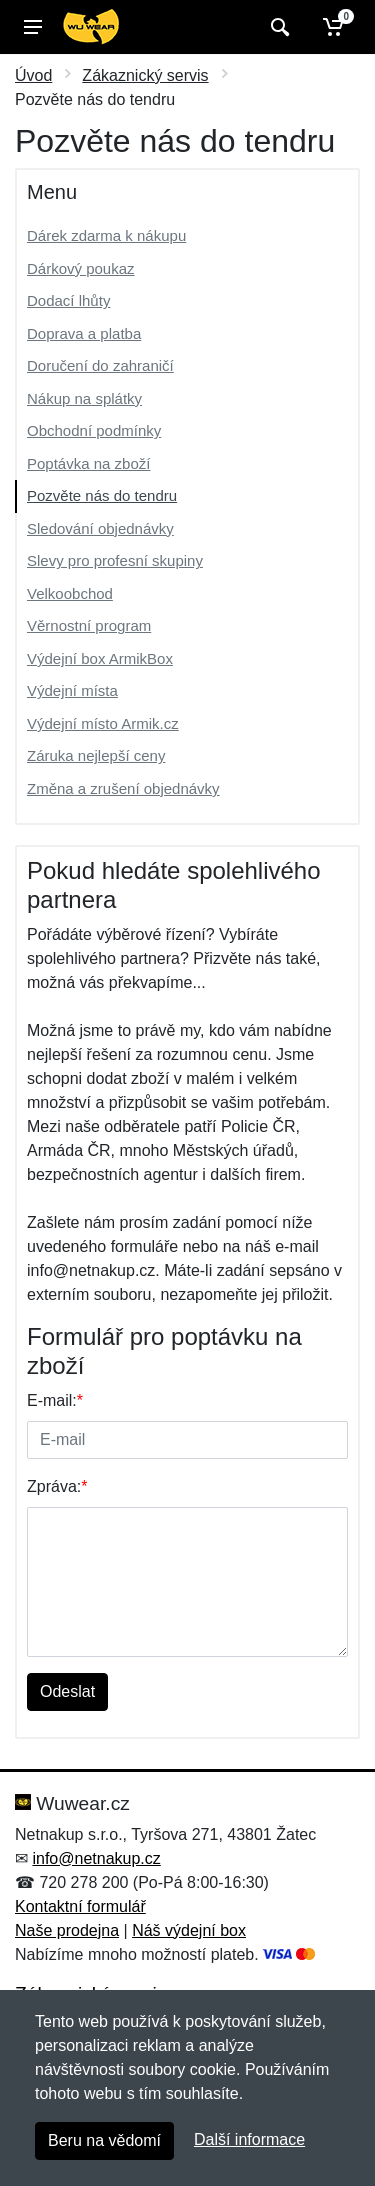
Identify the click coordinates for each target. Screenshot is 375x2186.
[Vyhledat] (277, 27)
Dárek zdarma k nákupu (106, 235)
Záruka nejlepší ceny (96, 755)
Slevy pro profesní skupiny (115, 560)
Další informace (249, 2139)
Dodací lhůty (68, 300)
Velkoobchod (70, 593)
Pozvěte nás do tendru (102, 495)
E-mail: (55, 1400)
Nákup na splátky (84, 398)
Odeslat (67, 1691)
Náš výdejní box (189, 1930)
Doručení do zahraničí (100, 365)
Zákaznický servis (145, 75)
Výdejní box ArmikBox (100, 658)
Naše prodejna (67, 1930)
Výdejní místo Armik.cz (103, 723)
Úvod (33, 75)
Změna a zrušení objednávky (123, 788)
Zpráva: (57, 1486)
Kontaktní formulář (80, 1906)
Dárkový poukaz (81, 268)
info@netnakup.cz (96, 1858)
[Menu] (33, 27)
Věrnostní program (89, 625)
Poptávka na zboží (88, 463)
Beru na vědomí (104, 2140)
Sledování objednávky (100, 528)
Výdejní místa (72, 690)
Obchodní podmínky (94, 430)
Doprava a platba (84, 333)
